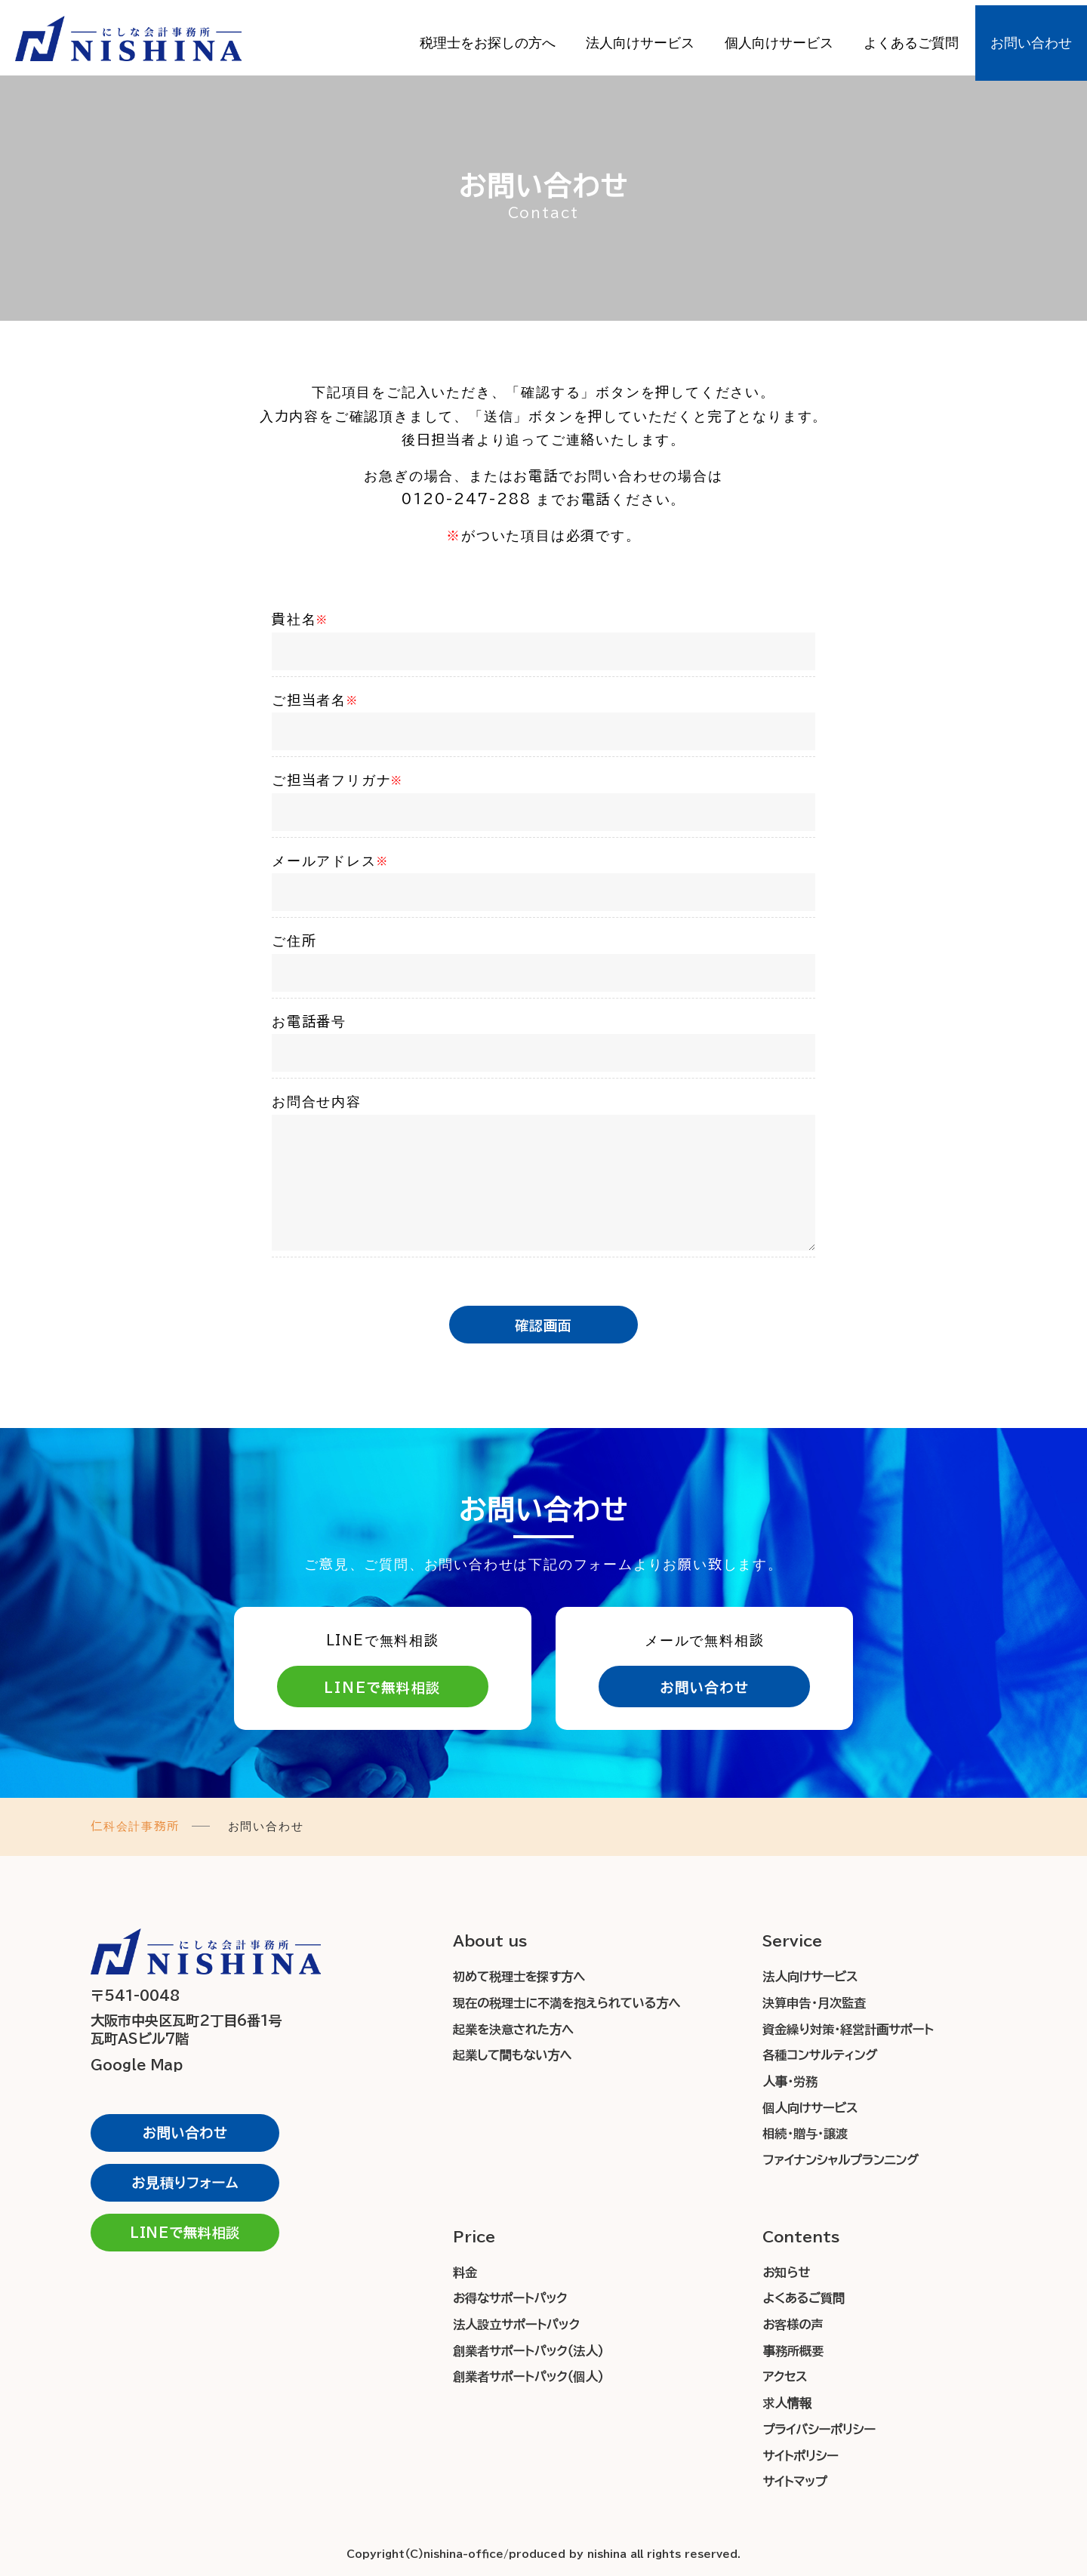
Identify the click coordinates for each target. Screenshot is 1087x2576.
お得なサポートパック (510, 2298)
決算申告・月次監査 (813, 2003)
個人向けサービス (779, 37)
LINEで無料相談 (382, 1687)
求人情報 (786, 2403)
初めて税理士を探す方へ (519, 1977)
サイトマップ (794, 2482)
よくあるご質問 (911, 37)
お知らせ (785, 2273)
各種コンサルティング (819, 2055)
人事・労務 (789, 2082)
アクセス (784, 2377)
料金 (465, 2273)
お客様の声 (792, 2325)
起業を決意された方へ (513, 2030)
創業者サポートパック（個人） (528, 2377)
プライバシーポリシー (818, 2430)
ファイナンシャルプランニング (840, 2160)
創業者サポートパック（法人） (528, 2351)
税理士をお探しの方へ (488, 37)
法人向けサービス (640, 37)
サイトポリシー (800, 2456)
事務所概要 (792, 2351)
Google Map (140, 2065)
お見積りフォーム (185, 2183)
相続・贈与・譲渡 (804, 2134)
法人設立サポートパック (516, 2325)
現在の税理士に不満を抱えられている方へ (566, 2003)
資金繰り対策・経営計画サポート (847, 2030)
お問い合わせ (1031, 37)
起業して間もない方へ (512, 2055)
